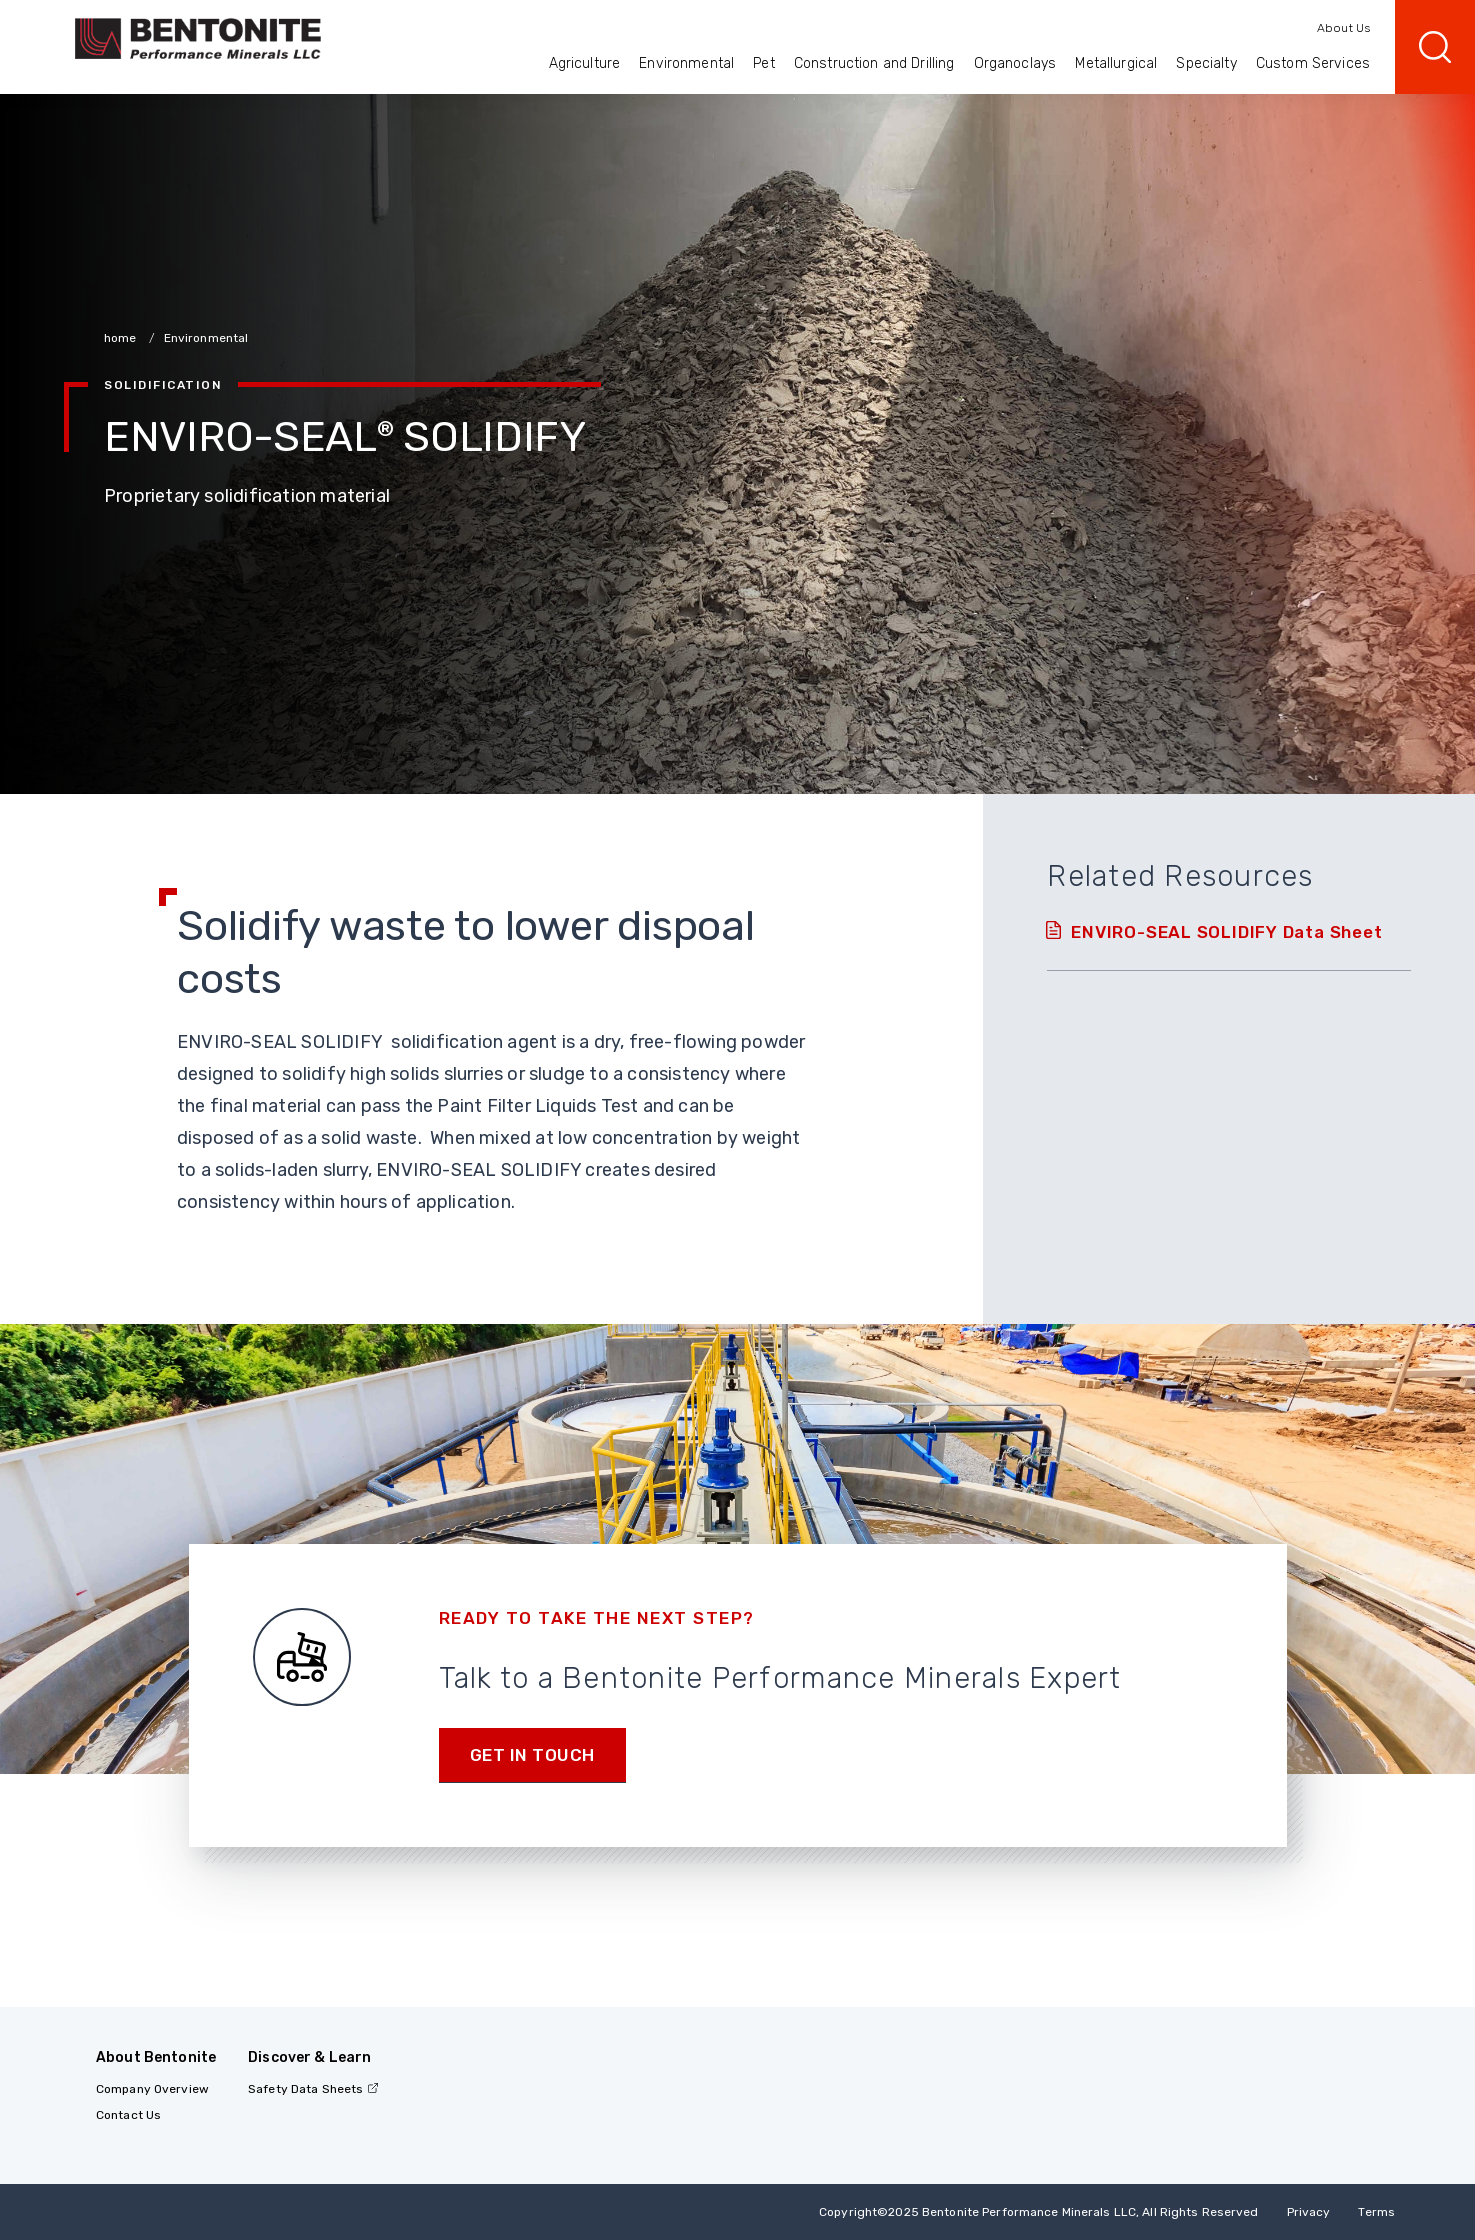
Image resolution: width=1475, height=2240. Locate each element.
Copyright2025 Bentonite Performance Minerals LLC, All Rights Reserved (1038, 2212)
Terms (1376, 2212)
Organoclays (1015, 63)
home (122, 338)
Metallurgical (1116, 63)
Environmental (686, 63)
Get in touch (532, 1755)
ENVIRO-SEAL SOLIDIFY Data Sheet (1226, 932)
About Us (1343, 28)
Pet (763, 63)
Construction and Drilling (874, 63)
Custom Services (1313, 63)
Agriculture (585, 63)
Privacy (1309, 2212)
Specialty (1206, 63)
